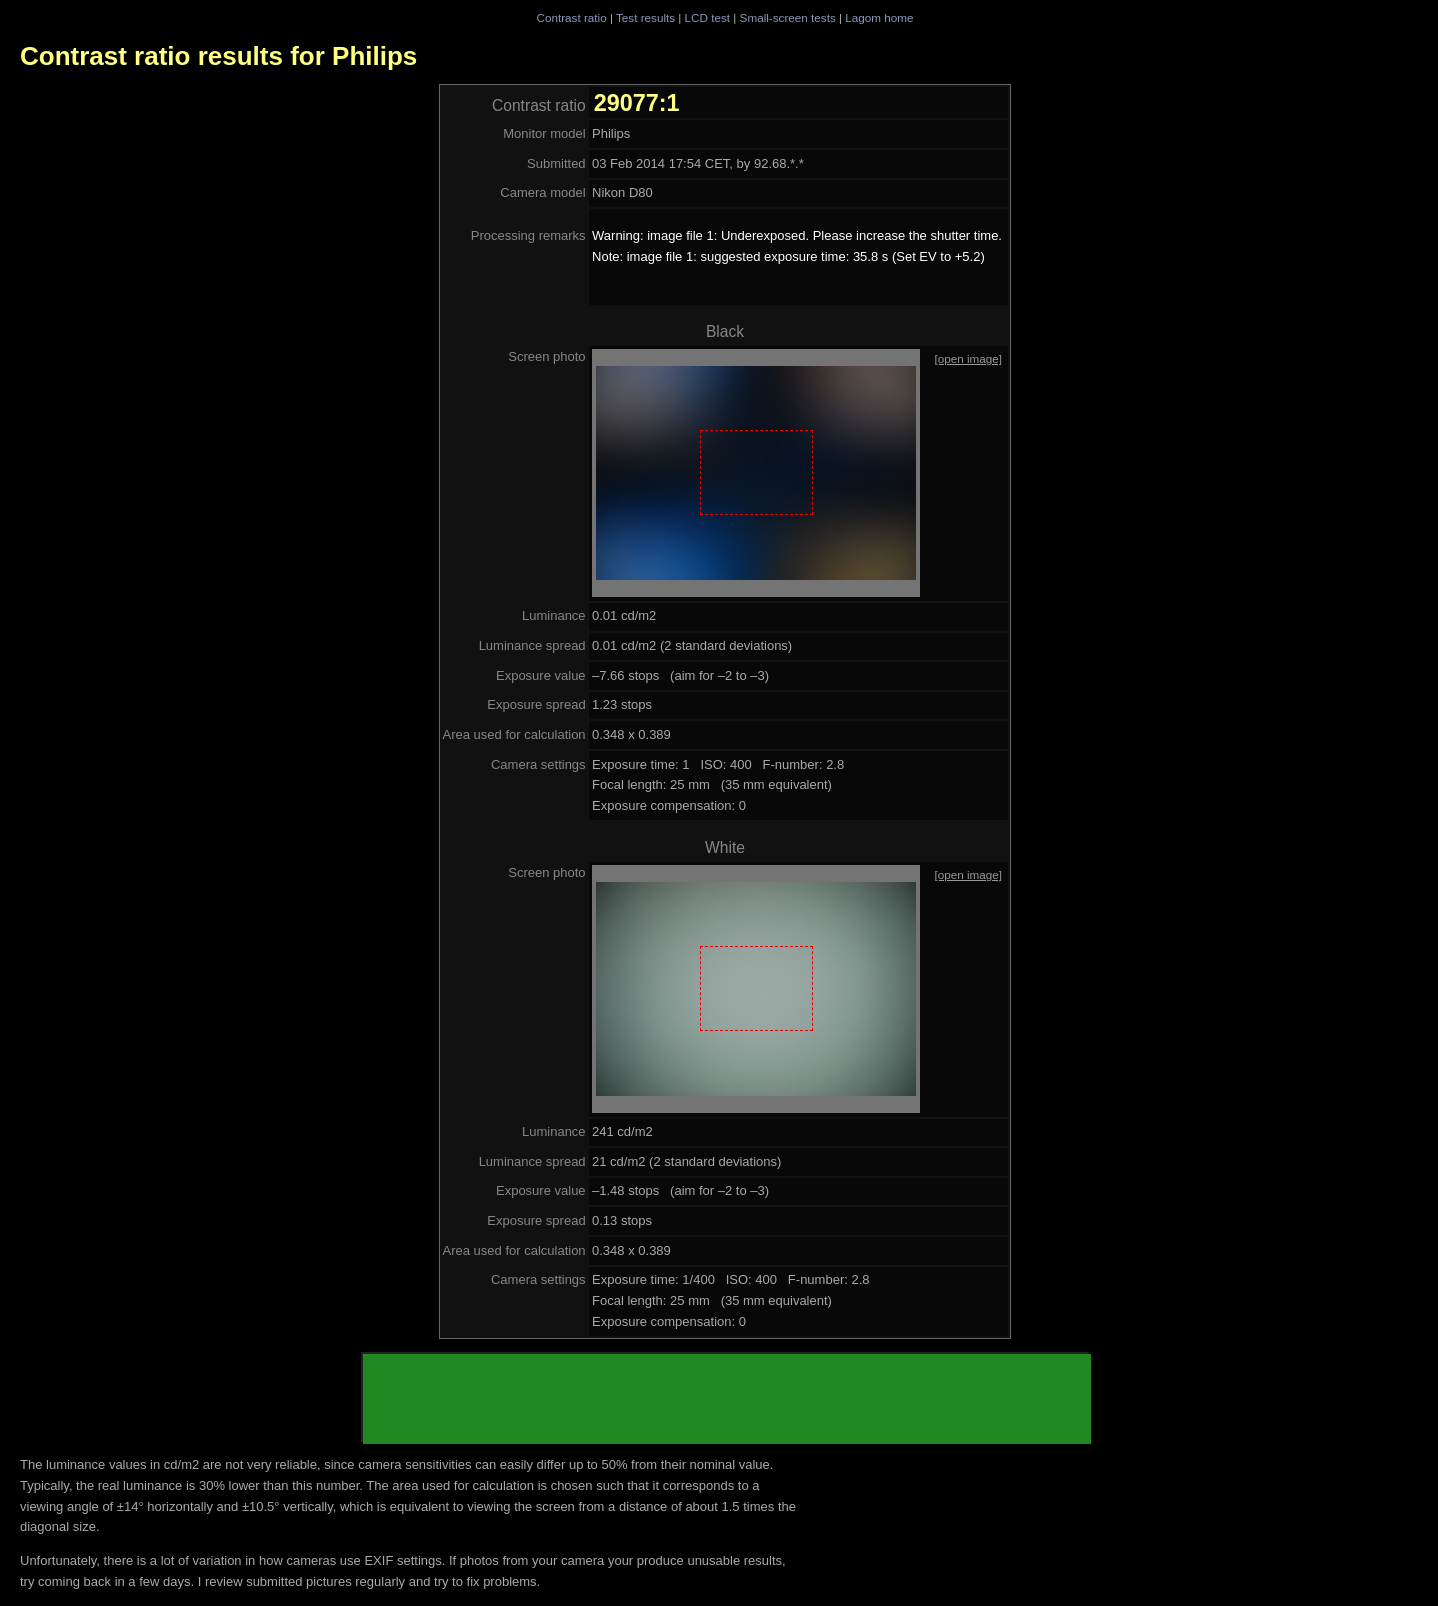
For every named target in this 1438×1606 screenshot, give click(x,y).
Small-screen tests (788, 17)
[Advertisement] (727, 1399)
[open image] (968, 358)
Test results (645, 17)
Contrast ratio (571, 17)
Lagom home (879, 17)
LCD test (707, 17)
